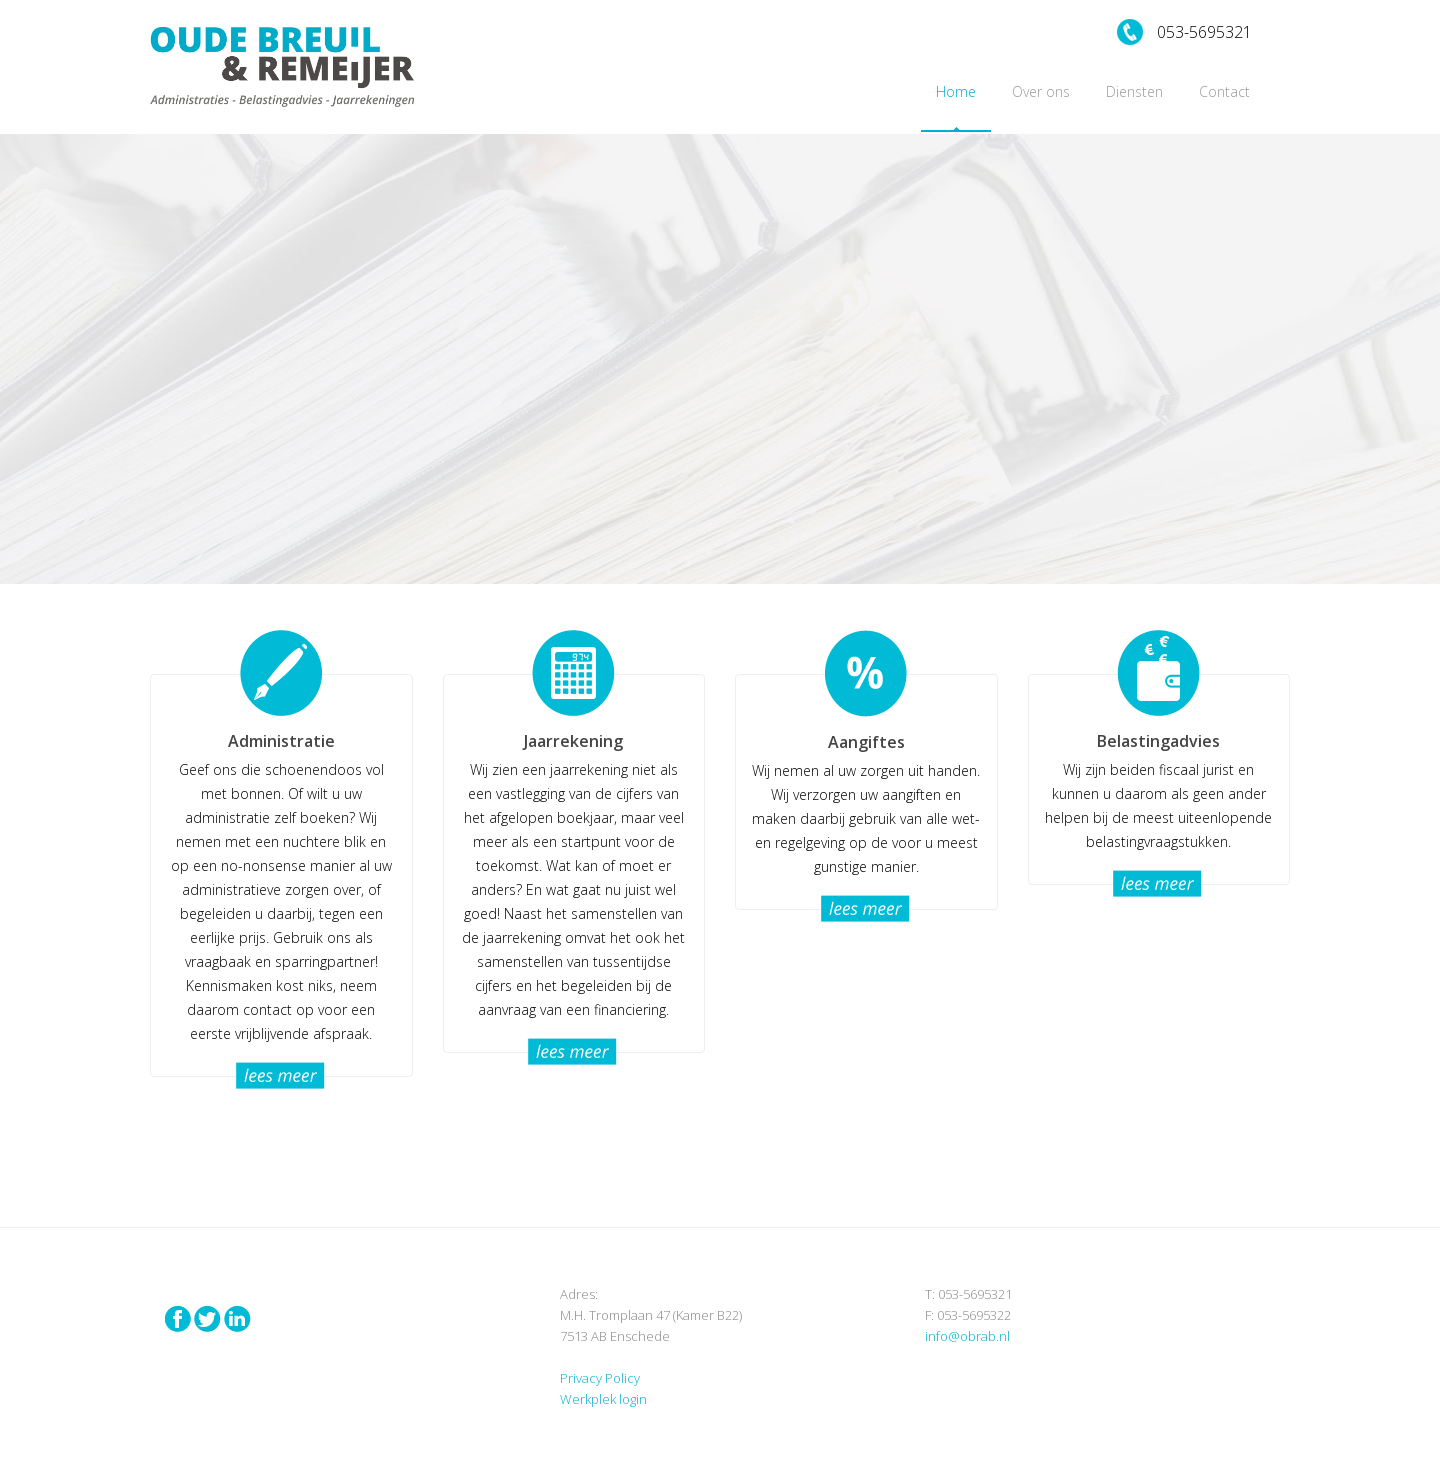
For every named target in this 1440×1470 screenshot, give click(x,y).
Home (956, 91)
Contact (1224, 91)
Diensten (1134, 91)
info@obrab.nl (967, 1336)
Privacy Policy (600, 1378)
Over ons (1041, 91)
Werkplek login (603, 1399)
